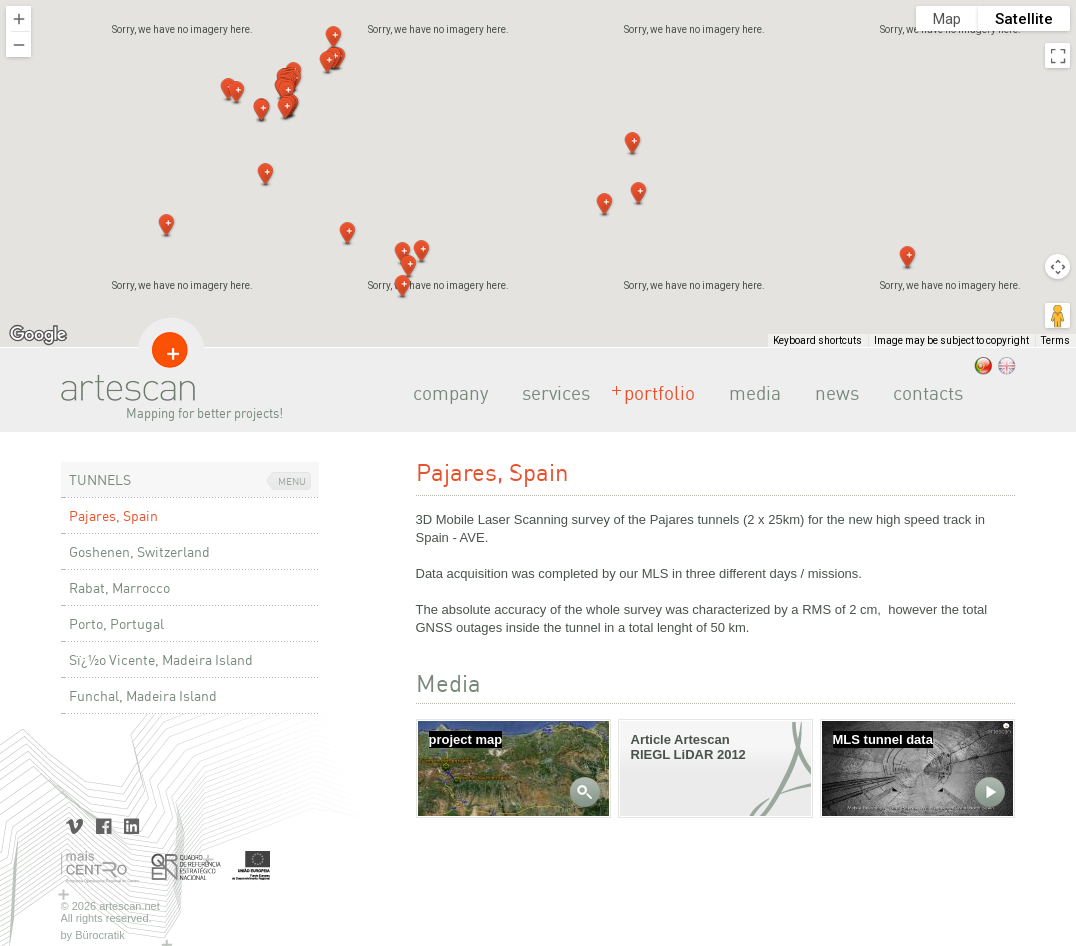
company (444, 393)
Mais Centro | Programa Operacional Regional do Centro (101, 867)
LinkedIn (131, 824)
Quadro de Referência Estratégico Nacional (186, 867)
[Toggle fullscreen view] (1057, 55)
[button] (605, 205)
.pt (983, 366)
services (550, 393)
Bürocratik (100, 935)
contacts (922, 393)
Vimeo (75, 824)
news (831, 393)
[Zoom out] (18, 44)
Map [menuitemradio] (947, 19)
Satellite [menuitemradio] (1024, 19)
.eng (1007, 366)
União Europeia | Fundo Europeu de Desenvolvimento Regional (251, 867)
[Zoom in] (18, 18)
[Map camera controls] (1057, 266)
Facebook (103, 824)
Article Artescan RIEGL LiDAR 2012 (688, 747)
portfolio (653, 393)
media (749, 393)
